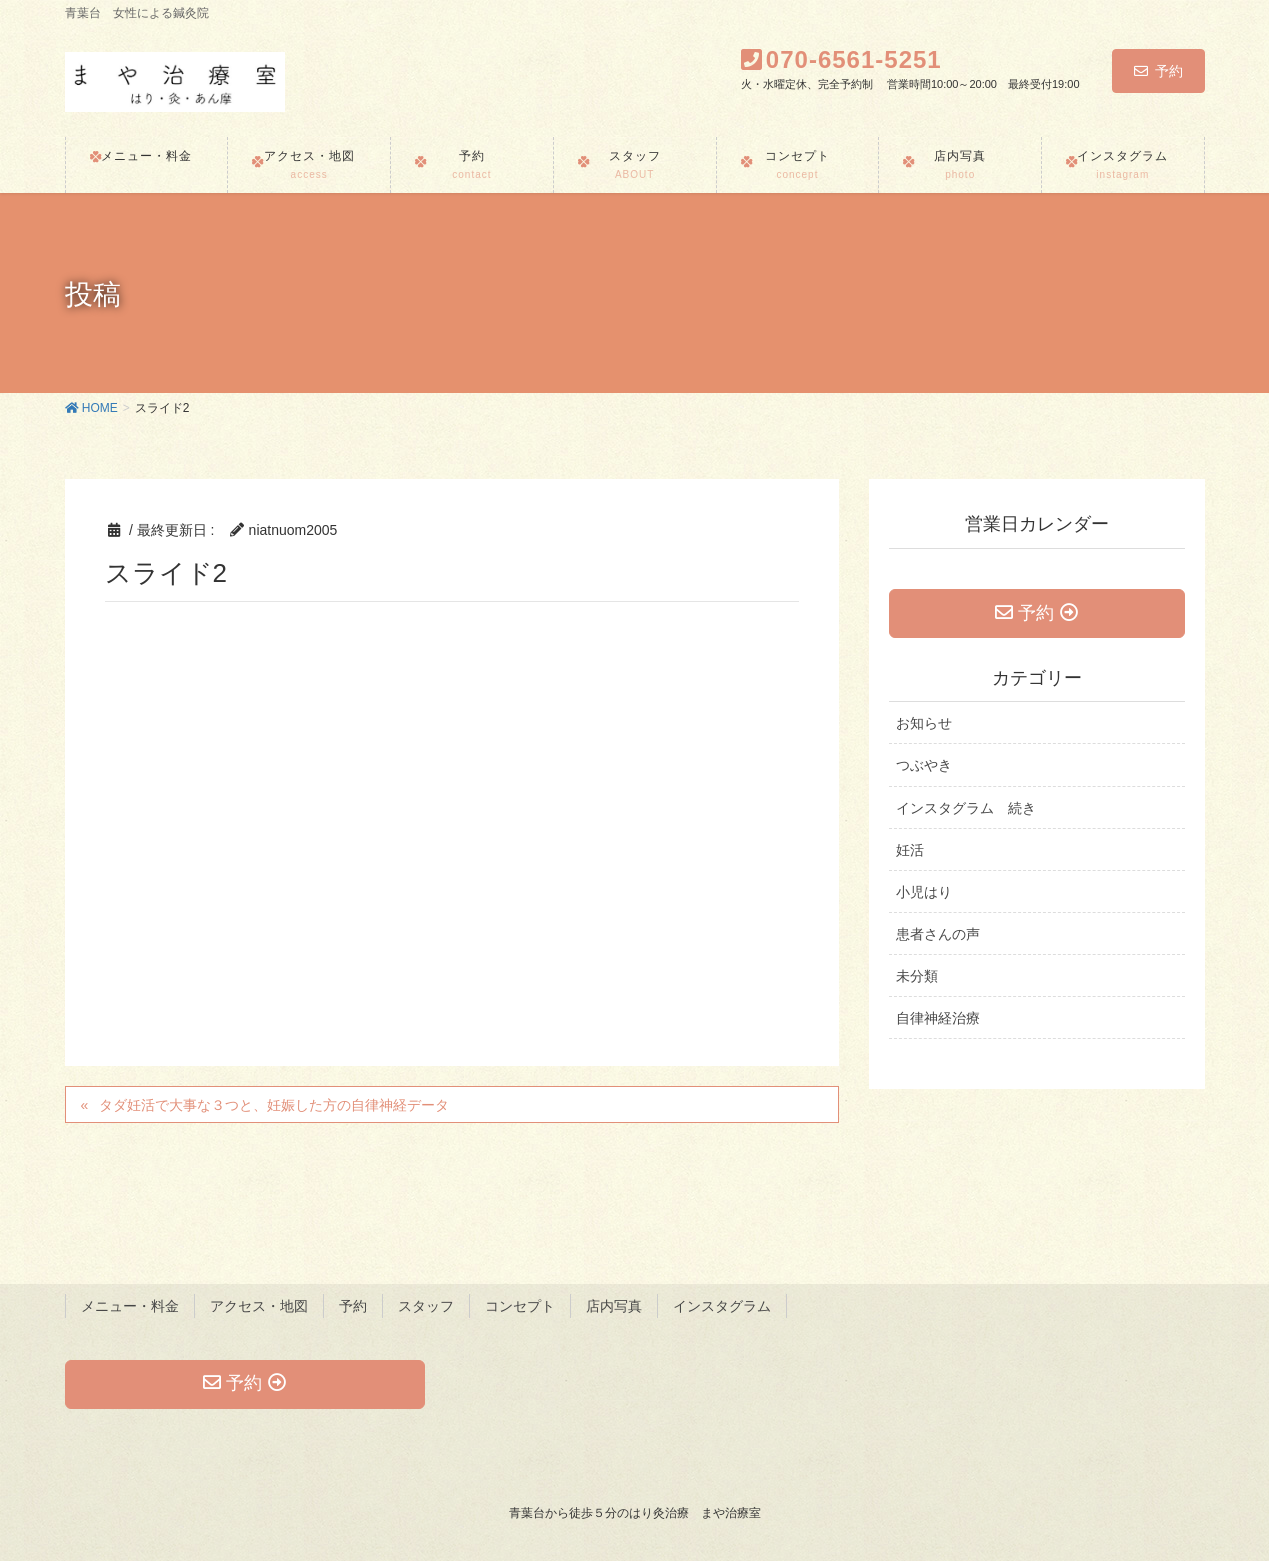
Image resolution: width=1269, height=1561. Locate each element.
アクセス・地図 (259, 1306)
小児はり (924, 892)
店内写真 (614, 1306)
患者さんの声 (938, 934)
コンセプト (520, 1306)
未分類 (917, 976)
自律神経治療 (938, 1018)
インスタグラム (722, 1306)
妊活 (910, 850)
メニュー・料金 (130, 1306)
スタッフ (426, 1306)
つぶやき (924, 765)
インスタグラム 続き (966, 808)
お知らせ (924, 723)
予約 (1158, 71)
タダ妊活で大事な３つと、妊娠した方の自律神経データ (274, 1105)
